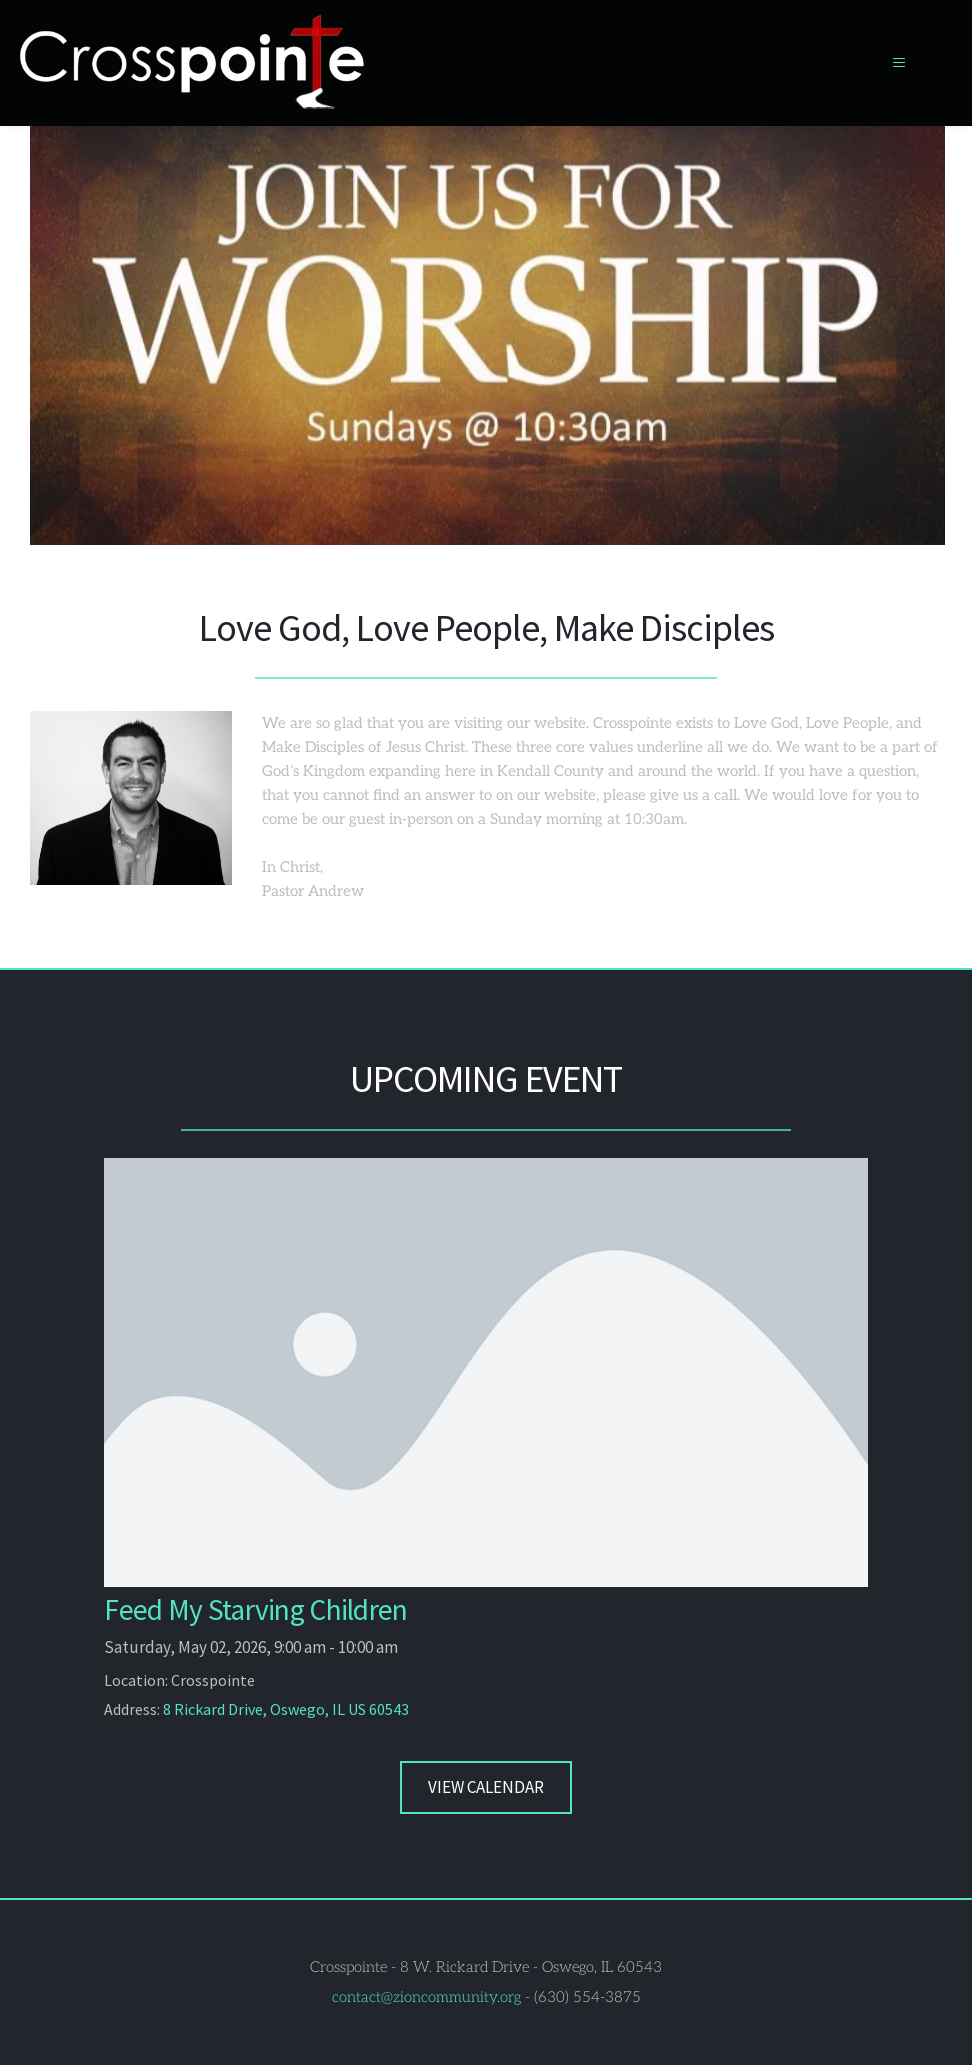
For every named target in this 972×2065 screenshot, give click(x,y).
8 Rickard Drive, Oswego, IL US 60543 (286, 1708)
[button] (890, 62)
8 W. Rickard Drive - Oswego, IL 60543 (531, 1966)
